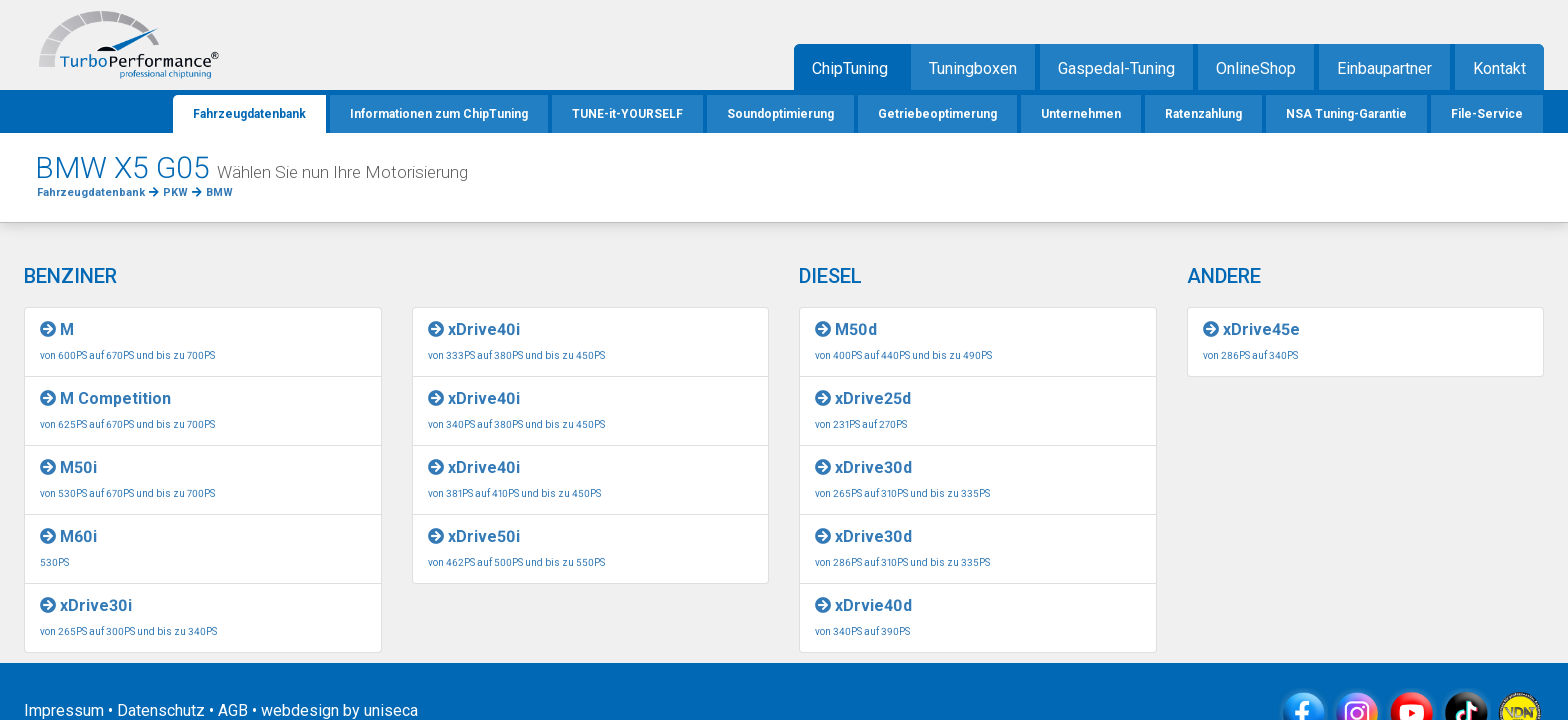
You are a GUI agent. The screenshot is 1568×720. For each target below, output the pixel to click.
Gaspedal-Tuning (1116, 68)
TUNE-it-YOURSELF (627, 114)
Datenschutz (161, 710)
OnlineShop (1256, 68)
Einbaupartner (1384, 68)
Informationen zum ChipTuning (439, 114)
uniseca (391, 710)
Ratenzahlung (1203, 114)
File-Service (1487, 114)
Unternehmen (1081, 114)
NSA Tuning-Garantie (1346, 114)
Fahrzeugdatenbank (249, 114)
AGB (233, 710)
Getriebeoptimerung (937, 114)
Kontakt (1499, 68)
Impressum (64, 710)
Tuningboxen (973, 68)
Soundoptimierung (780, 114)
